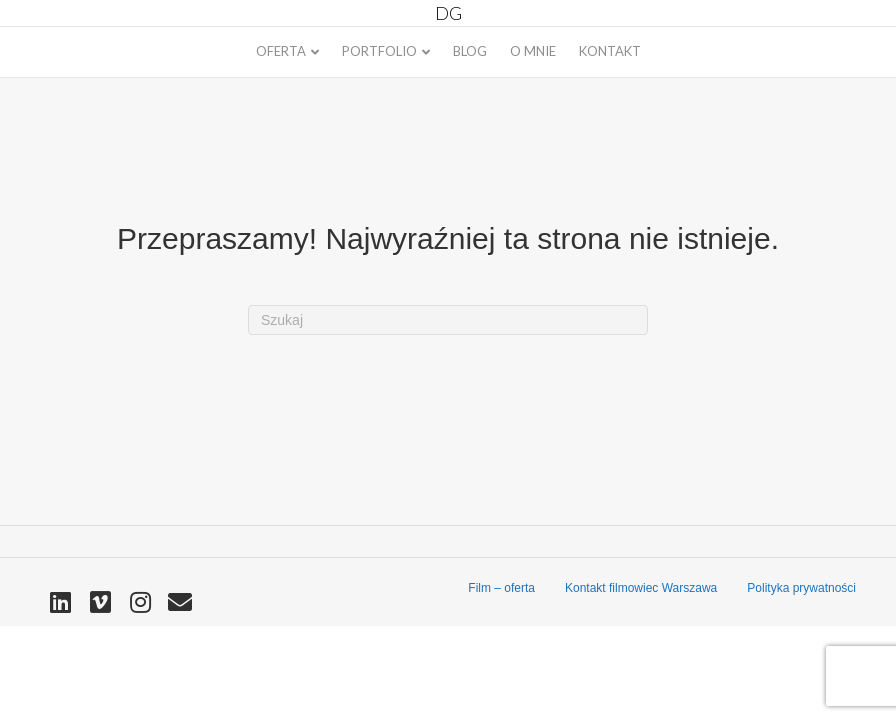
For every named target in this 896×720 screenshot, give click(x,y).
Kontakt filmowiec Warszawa (641, 588)
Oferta (281, 51)
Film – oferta (501, 588)
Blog (470, 51)
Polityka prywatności (801, 588)
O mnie (533, 51)
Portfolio (379, 51)
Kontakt (610, 51)
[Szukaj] (448, 320)
